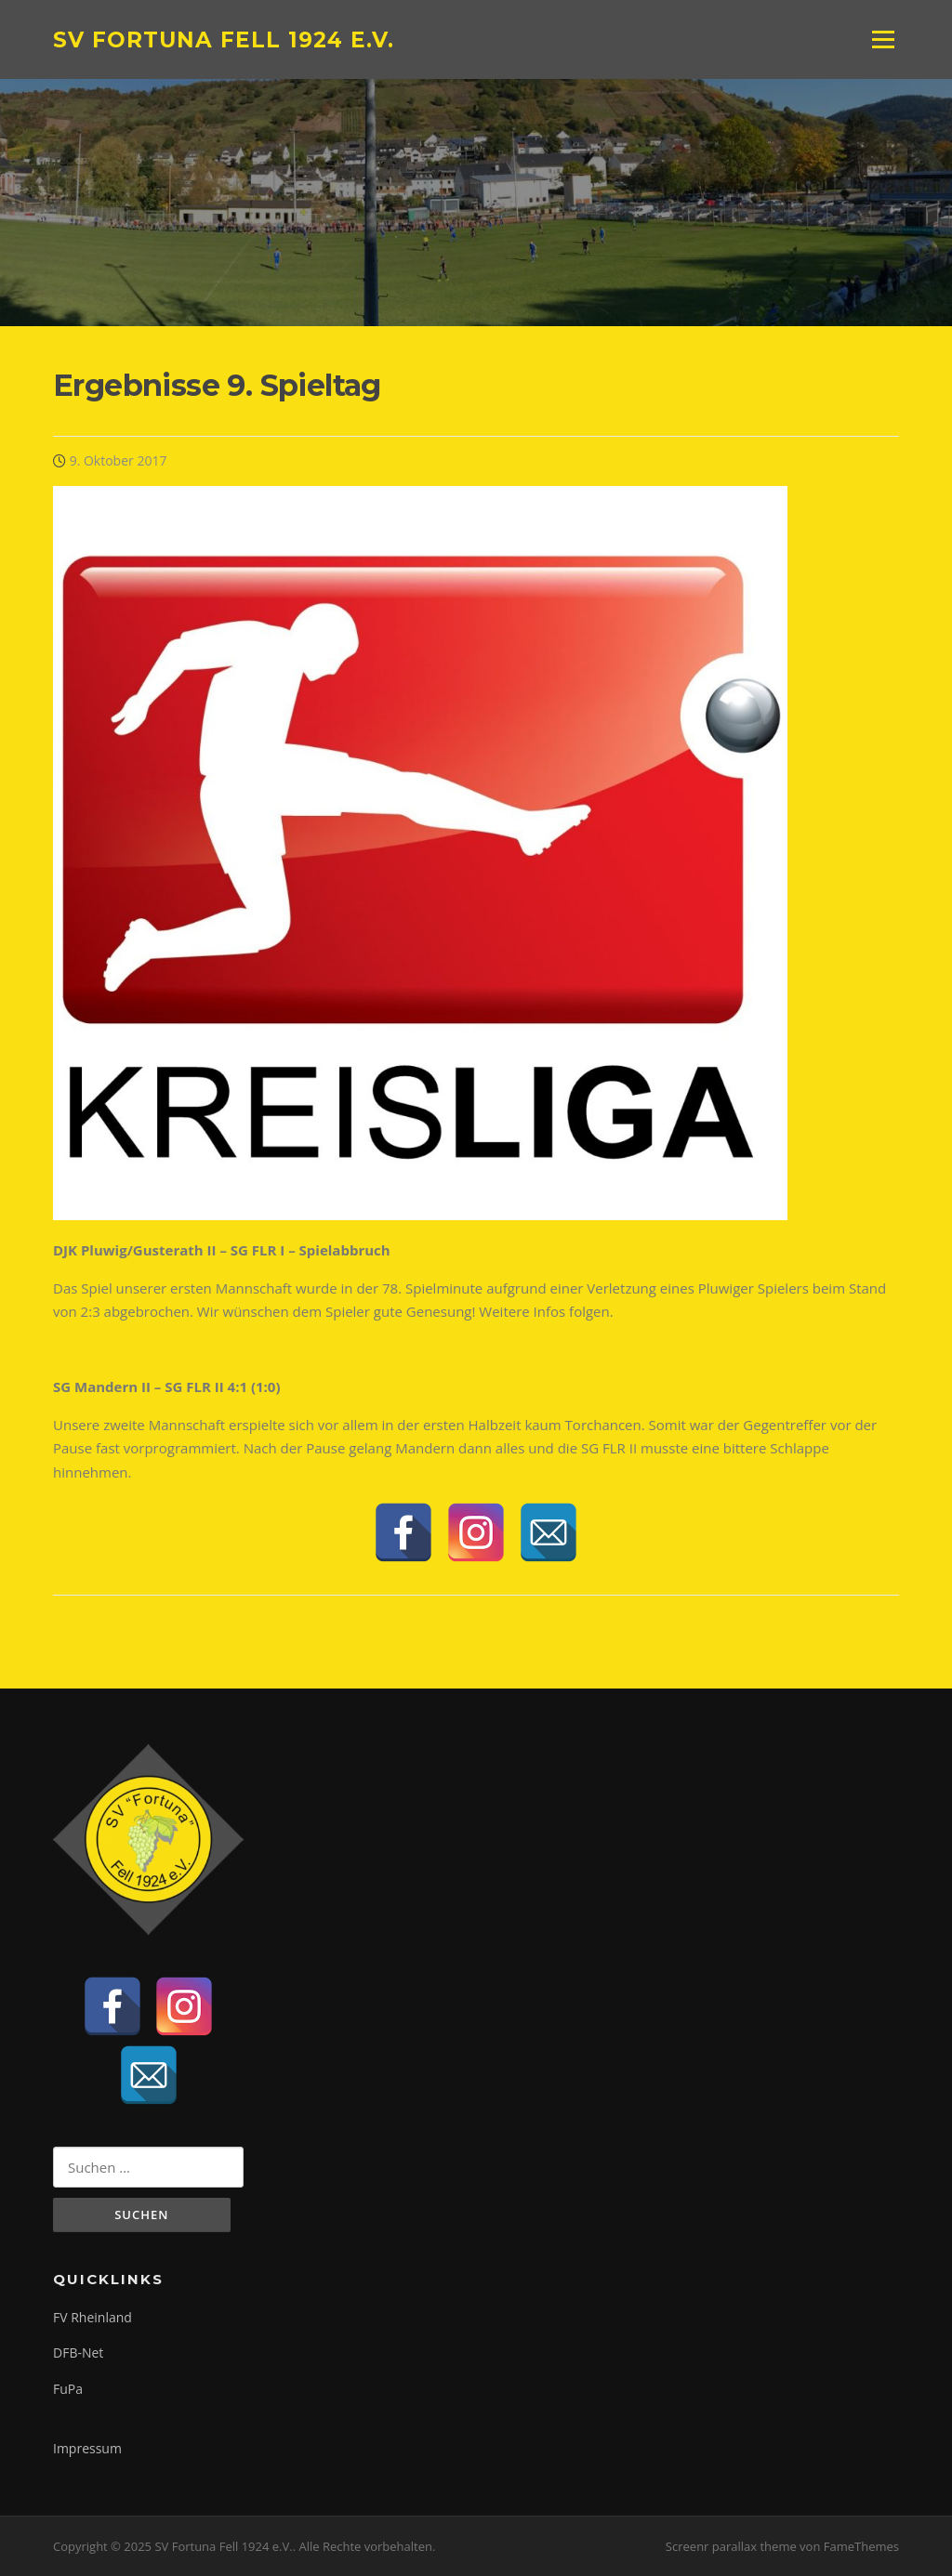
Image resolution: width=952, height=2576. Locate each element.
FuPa (68, 2389)
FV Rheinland (92, 2317)
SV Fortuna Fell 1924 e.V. (223, 39)
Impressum (87, 2448)
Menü (882, 39)
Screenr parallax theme (731, 2546)
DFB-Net (78, 2352)
